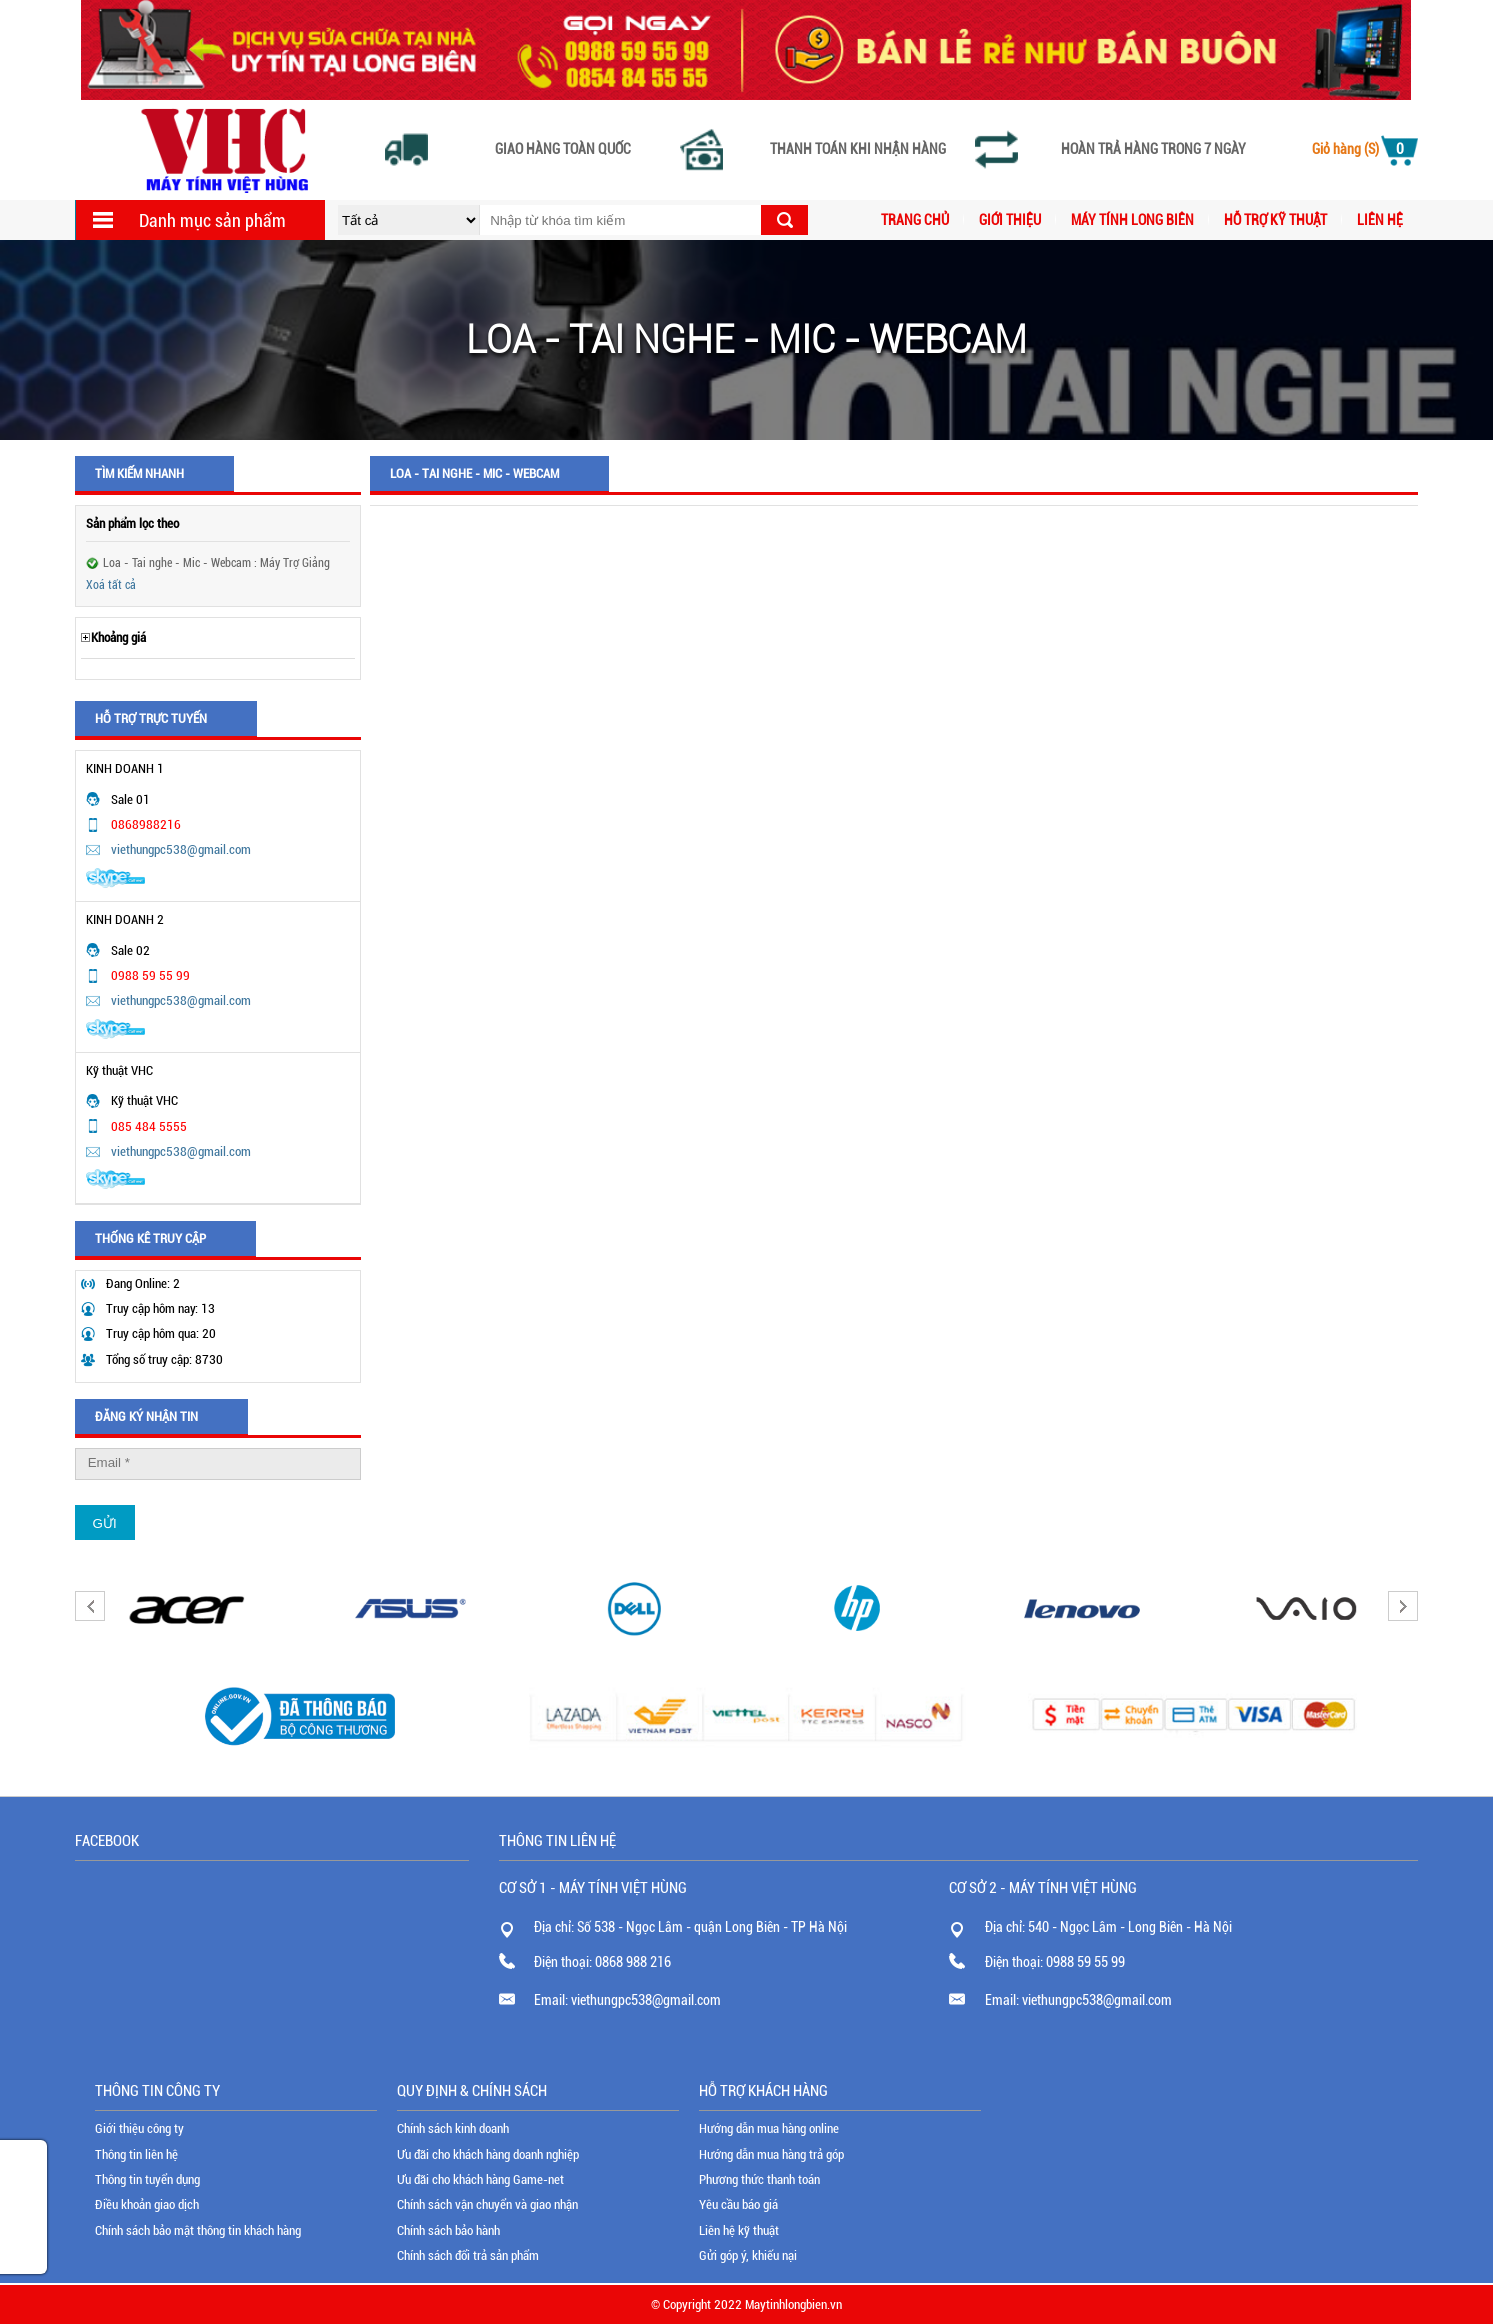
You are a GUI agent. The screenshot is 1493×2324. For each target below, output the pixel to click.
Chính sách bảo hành (448, 2230)
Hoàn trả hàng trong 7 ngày (1153, 149)
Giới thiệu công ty (139, 2128)
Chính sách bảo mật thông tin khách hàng (198, 2230)
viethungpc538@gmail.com (181, 849)
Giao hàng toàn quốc (563, 149)
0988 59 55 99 (1085, 1962)
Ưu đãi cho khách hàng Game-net (480, 2179)
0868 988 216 (633, 1962)
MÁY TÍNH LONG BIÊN (1132, 220)
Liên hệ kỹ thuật (739, 2230)
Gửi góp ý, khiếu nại (748, 2255)
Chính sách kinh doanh (453, 2128)
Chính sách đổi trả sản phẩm (468, 2255)
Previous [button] (90, 1606)
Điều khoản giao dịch (147, 2204)
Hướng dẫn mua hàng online (769, 2128)
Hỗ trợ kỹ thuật (1275, 220)
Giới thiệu (1010, 220)
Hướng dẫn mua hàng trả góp (771, 2154)
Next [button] (1403, 1606)
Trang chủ (915, 220)
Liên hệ (1380, 220)
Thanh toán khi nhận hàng (858, 149)
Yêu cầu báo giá (738, 2204)
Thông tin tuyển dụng (147, 2179)
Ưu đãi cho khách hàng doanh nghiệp (488, 2154)
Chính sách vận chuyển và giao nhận (487, 2204)
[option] (187, 1608)
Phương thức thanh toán (759, 2179)
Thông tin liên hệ (136, 2154)
